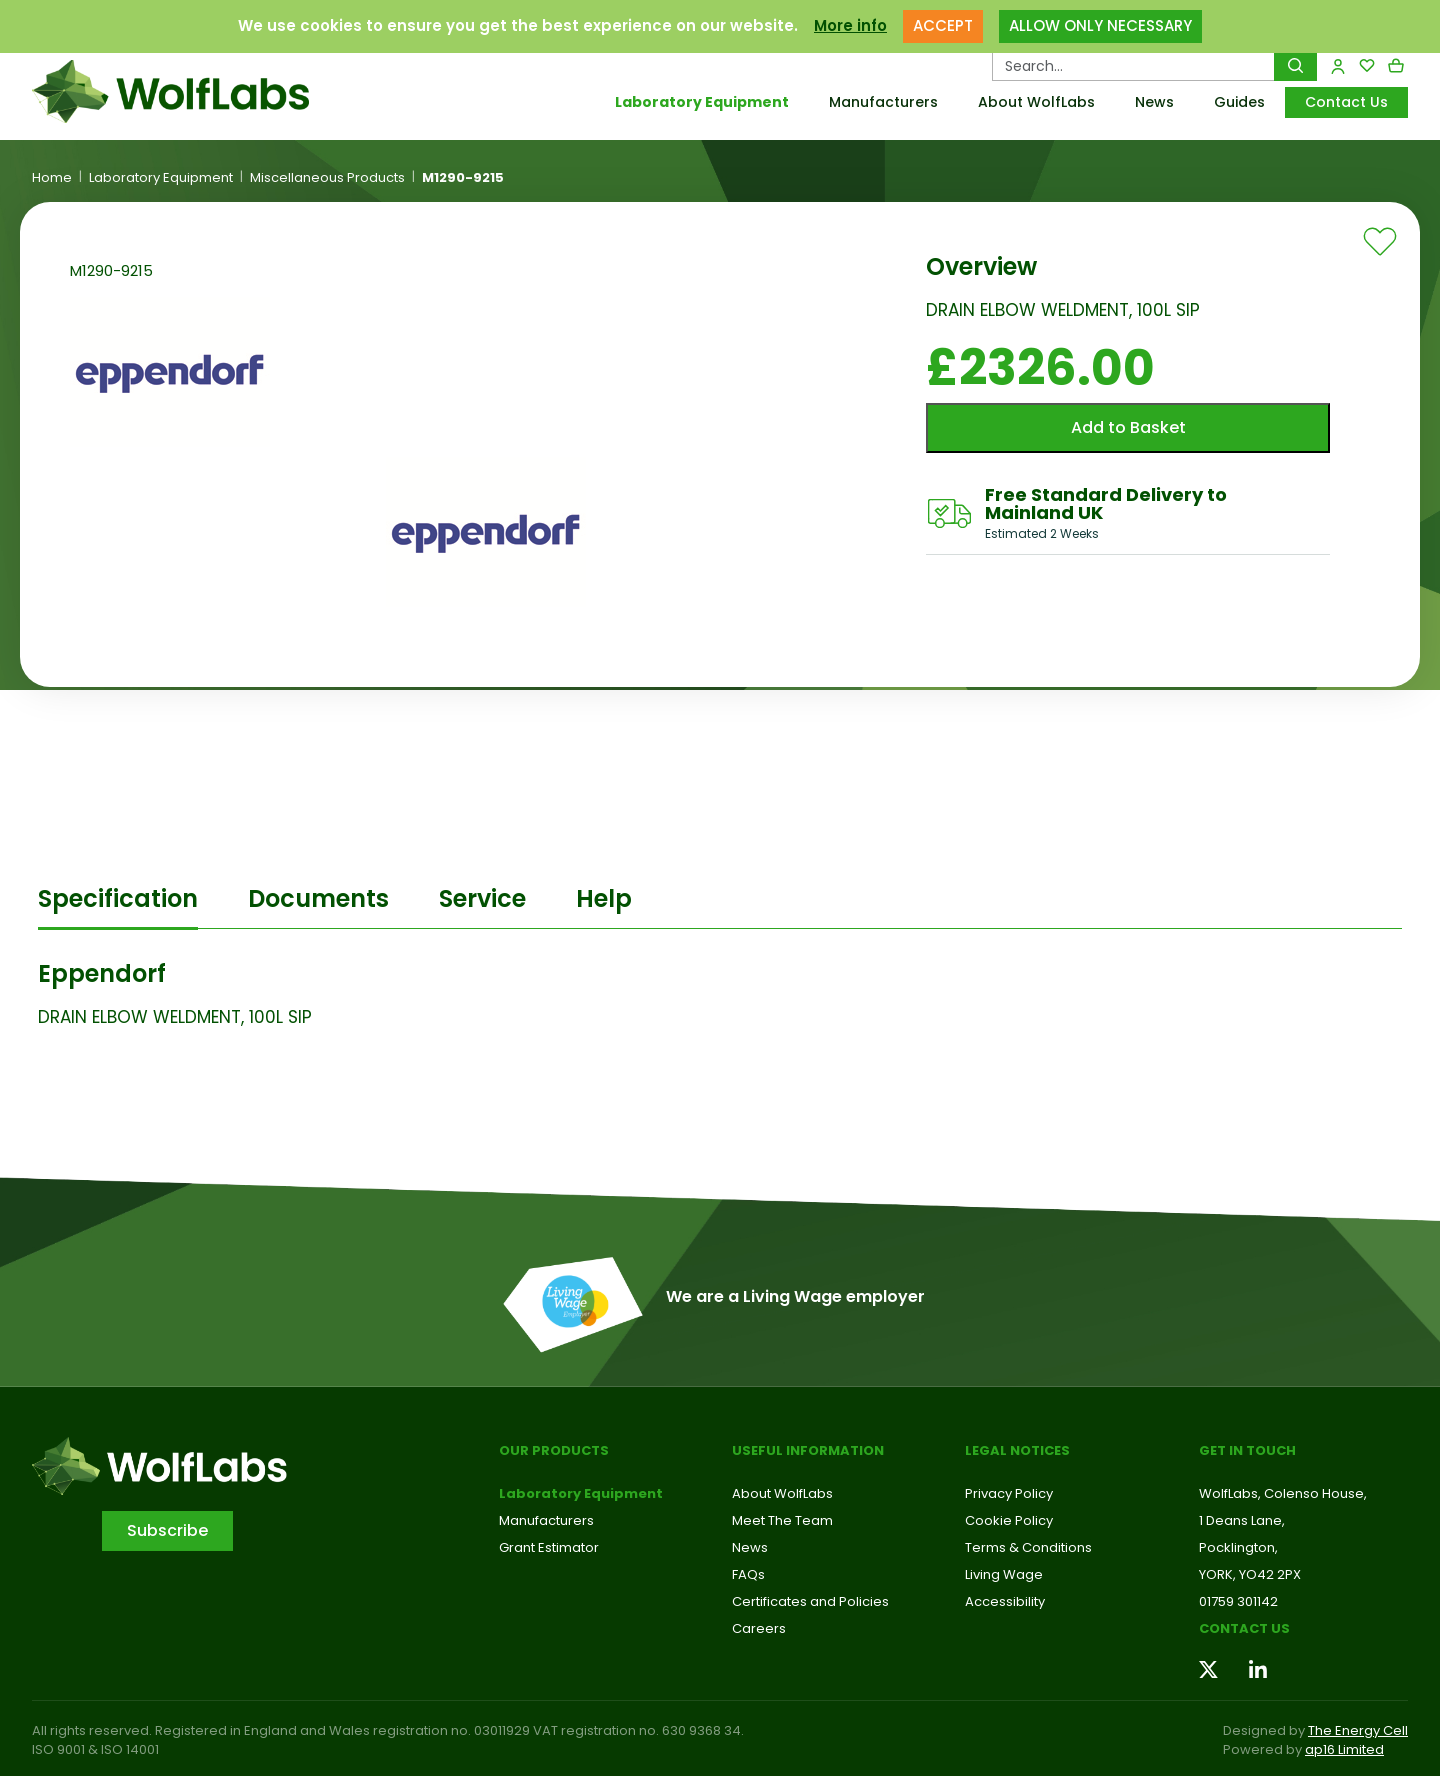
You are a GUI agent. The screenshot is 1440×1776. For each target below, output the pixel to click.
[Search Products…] (1133, 66)
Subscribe (167, 1530)
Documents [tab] (318, 898)
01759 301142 (1238, 1601)
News (1154, 102)
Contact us (1244, 1628)
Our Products (554, 1450)
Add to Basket (1128, 427)
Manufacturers (883, 102)
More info (850, 25)
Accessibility (1005, 1601)
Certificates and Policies (810, 1601)
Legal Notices (1017, 1450)
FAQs (748, 1574)
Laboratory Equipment (702, 102)
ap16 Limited (1344, 1749)
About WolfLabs (1036, 102)
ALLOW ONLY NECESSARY (1100, 25)
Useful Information (808, 1450)
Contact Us (1346, 102)
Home (52, 178)
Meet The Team (782, 1520)
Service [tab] (482, 898)
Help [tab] (604, 898)
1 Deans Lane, (1242, 1520)
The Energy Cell (1358, 1730)
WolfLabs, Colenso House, (1283, 1493)
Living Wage (1004, 1574)
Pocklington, (1238, 1547)
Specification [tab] (118, 898)
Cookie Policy (1009, 1520)
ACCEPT (943, 25)
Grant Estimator (549, 1547)
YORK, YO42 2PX (1250, 1574)
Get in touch (1247, 1450)
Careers (759, 1628)
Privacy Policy (1009, 1493)
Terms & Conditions (1028, 1547)
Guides (1239, 102)
